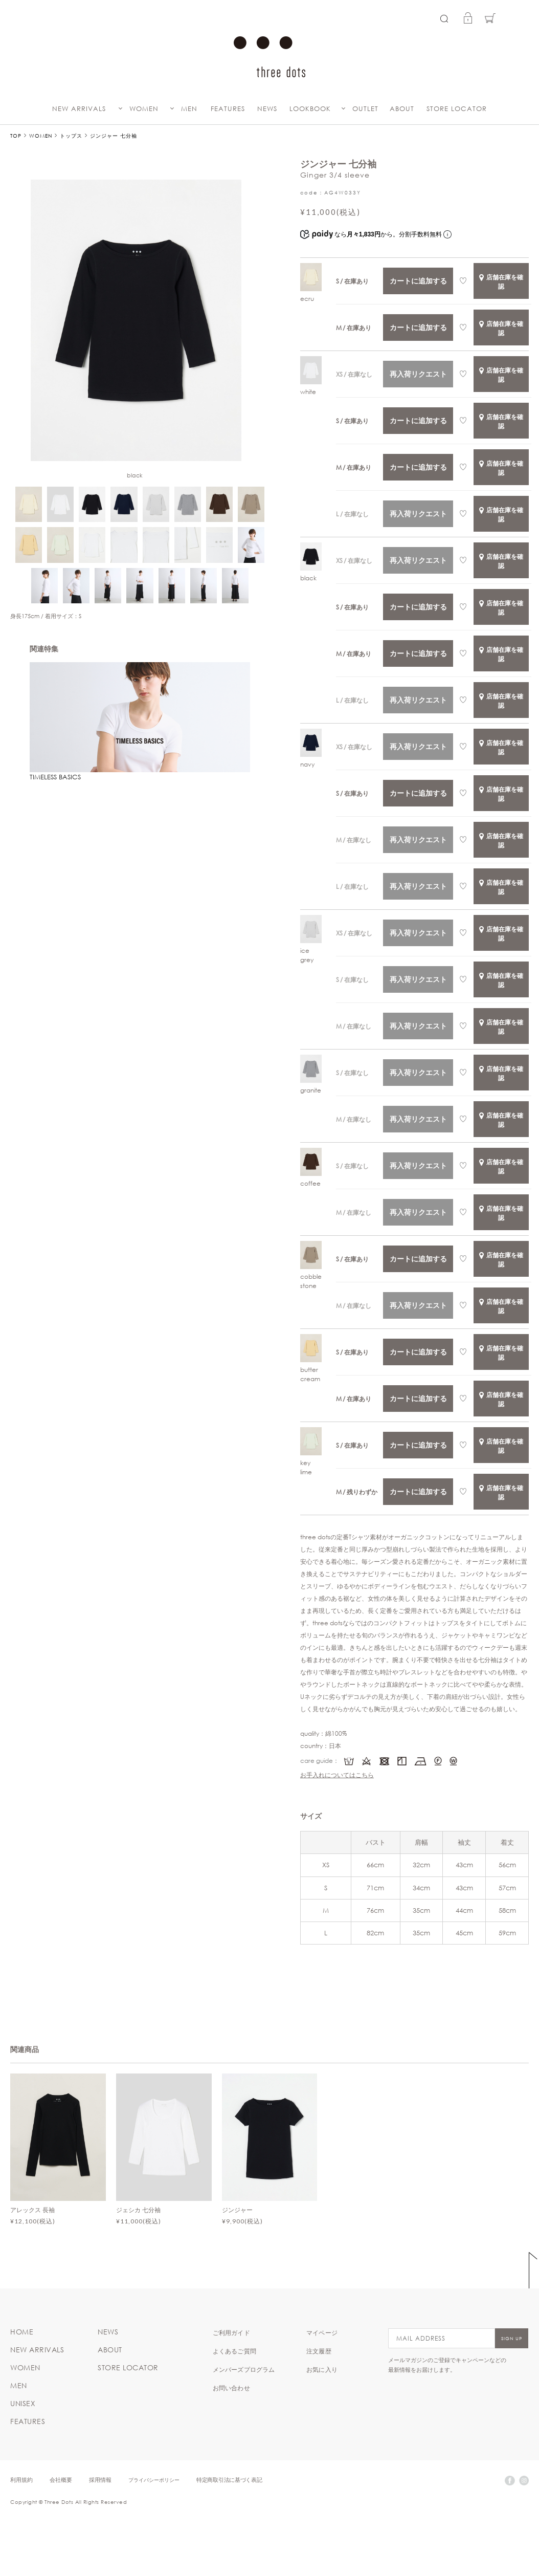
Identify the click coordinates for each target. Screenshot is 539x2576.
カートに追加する (418, 281)
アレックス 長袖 (32, 2209)
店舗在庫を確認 (501, 281)
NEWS (267, 109)
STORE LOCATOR (456, 109)
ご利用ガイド (231, 2332)
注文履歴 (318, 2350)
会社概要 (61, 2479)
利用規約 (21, 2479)
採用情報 (100, 2479)
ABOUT (402, 109)
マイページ (322, 2332)
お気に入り (322, 2369)
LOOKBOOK (310, 109)
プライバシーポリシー (153, 2479)
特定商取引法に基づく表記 (229, 2479)
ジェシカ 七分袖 (138, 2209)
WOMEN (144, 109)
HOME (21, 2332)
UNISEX (22, 2403)
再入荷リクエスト (418, 374)
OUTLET (365, 109)
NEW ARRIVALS (79, 109)
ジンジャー (237, 2209)
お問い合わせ (231, 2387)
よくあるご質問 (234, 2350)
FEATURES (228, 109)
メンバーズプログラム (244, 2369)
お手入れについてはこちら (337, 1774)
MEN (189, 109)
